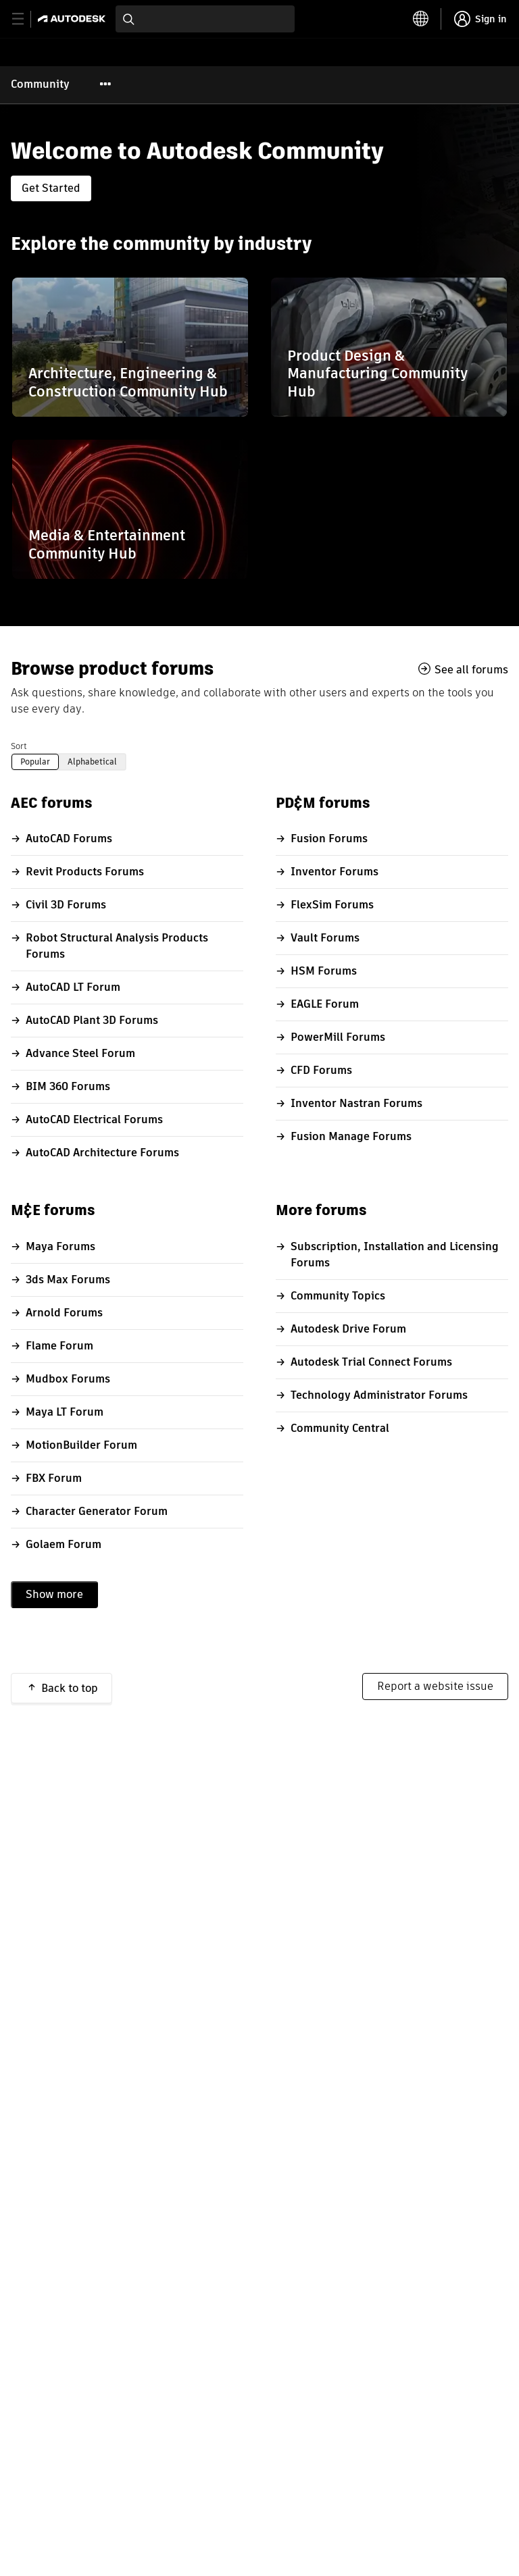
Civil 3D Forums (66, 904)
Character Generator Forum (97, 1511)
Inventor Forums (334, 871)
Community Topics (338, 1296)
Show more (54, 1594)
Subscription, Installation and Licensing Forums (395, 1254)
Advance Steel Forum (80, 1053)
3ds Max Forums (68, 1279)
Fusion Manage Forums (351, 1136)
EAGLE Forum (325, 1004)
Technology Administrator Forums (379, 1395)
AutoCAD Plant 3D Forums (92, 1020)
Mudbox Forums (68, 1379)
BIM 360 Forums (68, 1086)
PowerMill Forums (338, 1037)
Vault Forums (325, 938)
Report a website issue (435, 1686)
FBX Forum (54, 1478)
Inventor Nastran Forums (356, 1103)
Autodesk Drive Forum (348, 1329)
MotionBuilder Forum (81, 1445)
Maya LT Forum (64, 1412)
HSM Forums (324, 971)
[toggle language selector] (421, 19)
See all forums (471, 669)
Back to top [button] (69, 1688)
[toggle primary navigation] (25, 19)
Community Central (340, 1428)
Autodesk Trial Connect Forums (371, 1362)
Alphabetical (92, 761)
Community (40, 84)
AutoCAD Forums (69, 838)
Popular (35, 761)
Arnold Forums (64, 1312)
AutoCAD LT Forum (73, 987)
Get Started (51, 188)
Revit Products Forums (85, 871)
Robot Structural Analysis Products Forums (117, 946)
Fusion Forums (329, 838)
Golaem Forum (63, 1544)
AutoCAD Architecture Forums (102, 1152)
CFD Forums (321, 1070)
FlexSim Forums (332, 904)
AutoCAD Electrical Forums (94, 1119)
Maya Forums (60, 1246)
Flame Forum (59, 1346)
